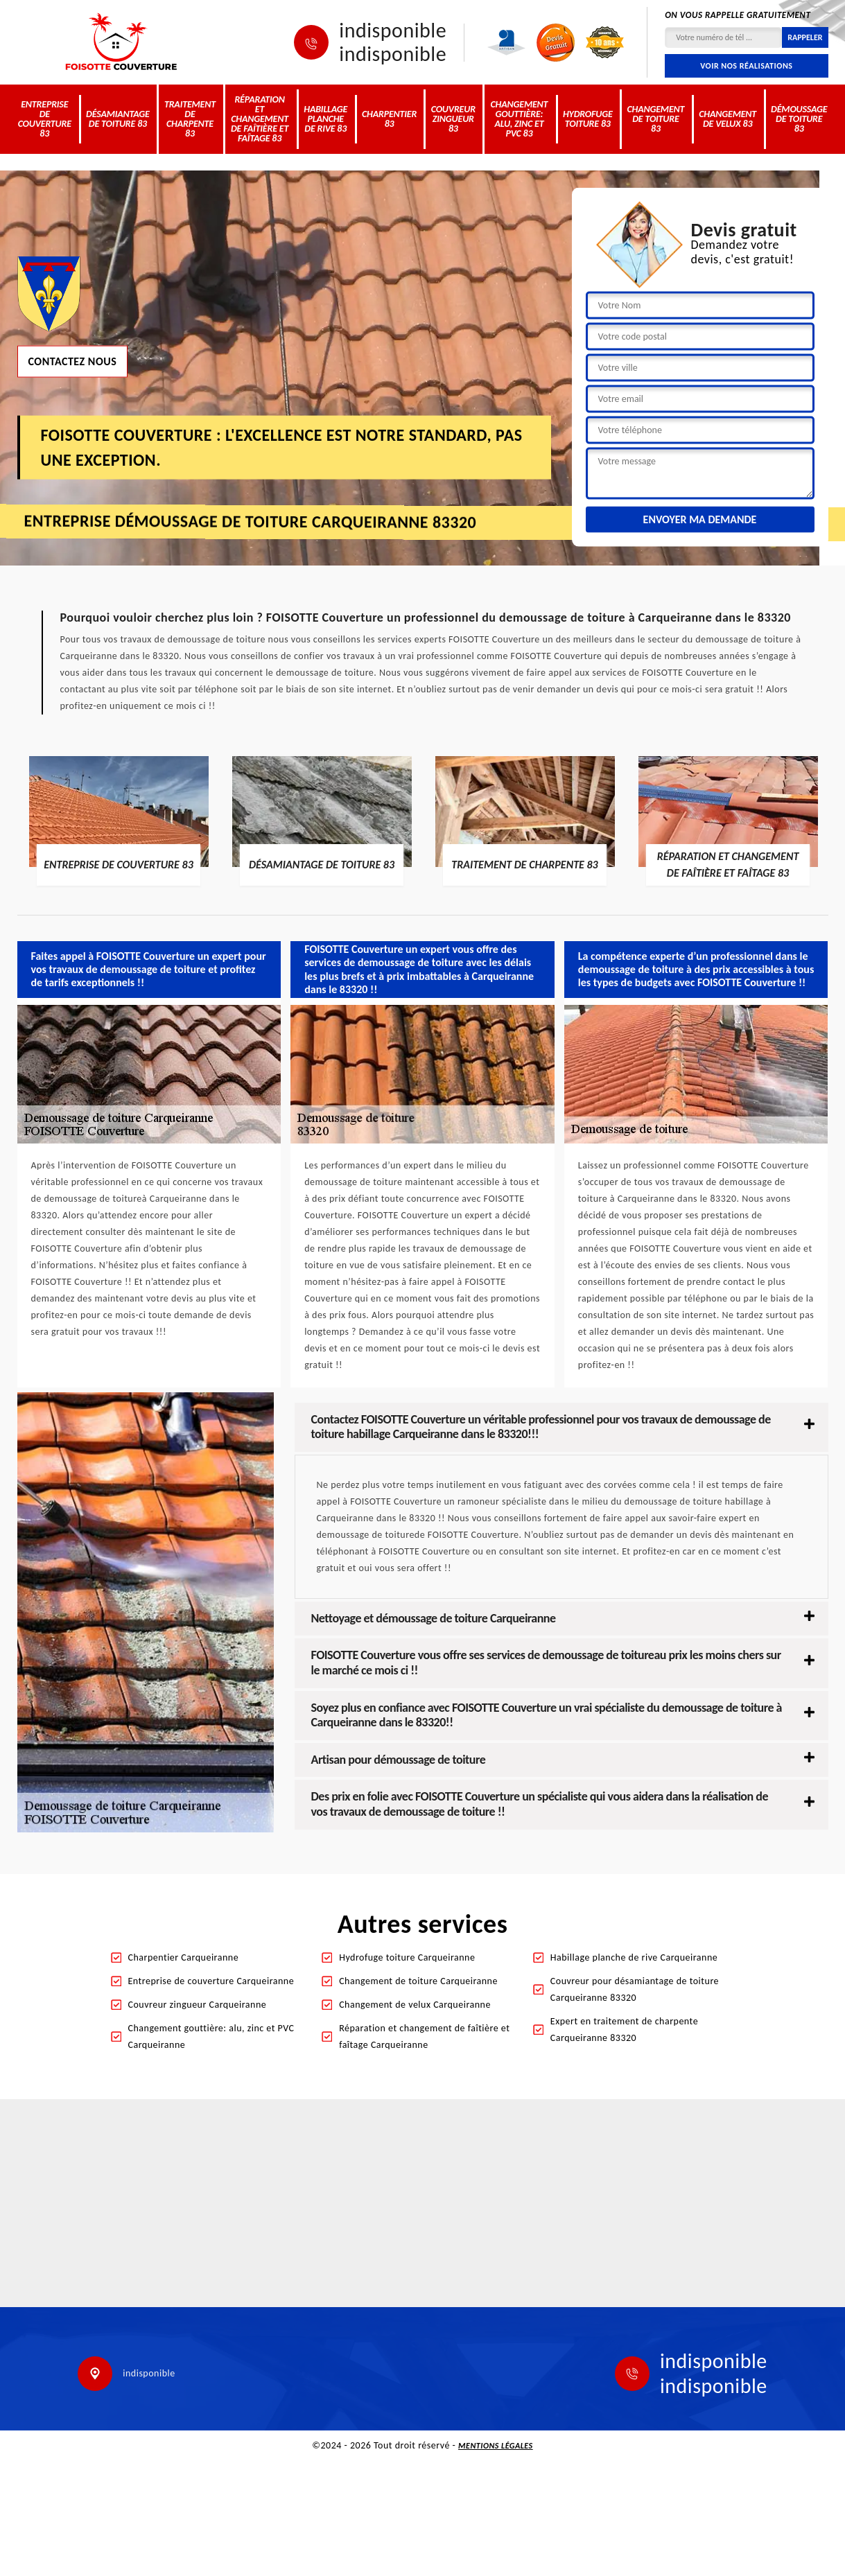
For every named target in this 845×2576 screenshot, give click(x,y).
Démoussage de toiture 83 (799, 118)
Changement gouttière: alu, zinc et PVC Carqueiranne (211, 2036)
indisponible (392, 30)
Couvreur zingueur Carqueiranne (197, 2004)
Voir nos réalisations (746, 66)
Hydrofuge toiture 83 (588, 119)
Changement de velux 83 (727, 119)
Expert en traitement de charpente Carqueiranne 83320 (624, 2029)
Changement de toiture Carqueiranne (418, 1981)
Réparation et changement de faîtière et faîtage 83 (259, 119)
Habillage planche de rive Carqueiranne (633, 1957)
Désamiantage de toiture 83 (118, 119)
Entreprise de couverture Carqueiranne (211, 1981)
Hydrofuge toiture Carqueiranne (407, 1957)
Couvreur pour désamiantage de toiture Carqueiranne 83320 (634, 1989)
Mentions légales (495, 2446)
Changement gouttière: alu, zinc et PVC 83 (519, 118)
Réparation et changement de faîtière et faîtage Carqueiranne (424, 2036)
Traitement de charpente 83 (190, 118)
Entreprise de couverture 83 (44, 118)
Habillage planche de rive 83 (325, 118)
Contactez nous (72, 360)
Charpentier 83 (389, 119)
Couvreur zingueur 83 (453, 118)
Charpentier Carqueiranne (183, 1957)
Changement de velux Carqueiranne (415, 2004)
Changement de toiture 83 (656, 118)
